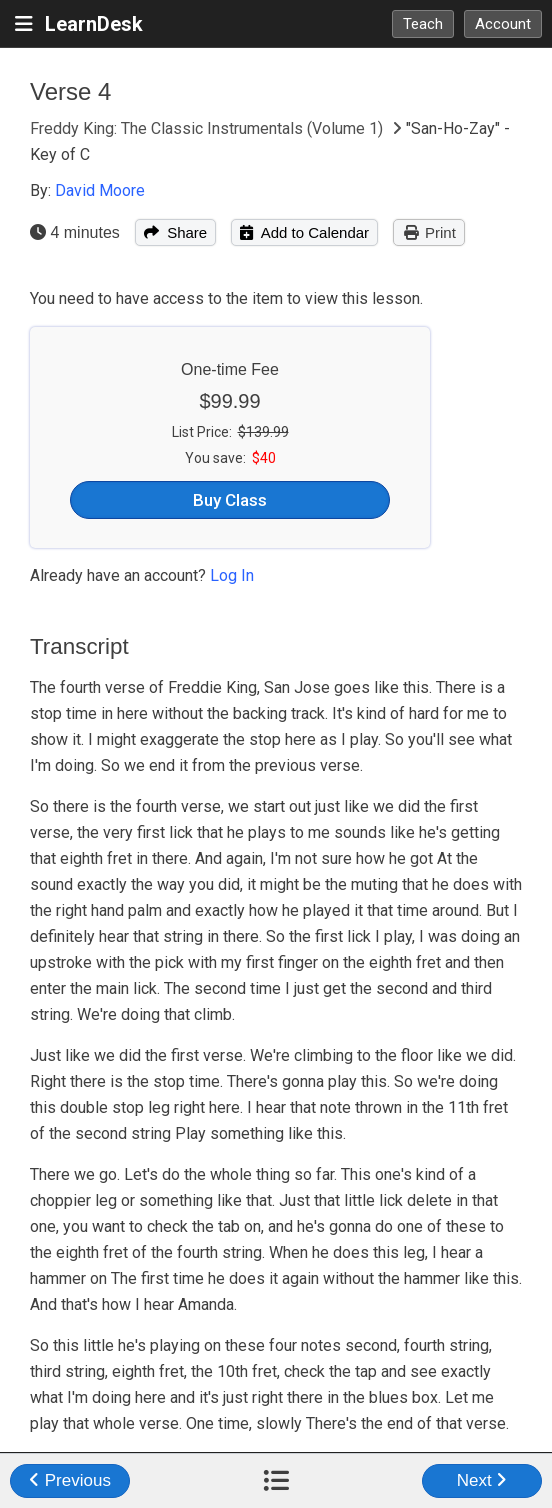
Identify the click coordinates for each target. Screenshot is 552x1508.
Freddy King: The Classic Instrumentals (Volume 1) (208, 128)
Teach (423, 24)
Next (482, 1480)
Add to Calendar (304, 232)
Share (175, 232)
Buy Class (230, 500)
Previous (70, 1480)
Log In (232, 575)
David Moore (100, 190)
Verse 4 (70, 91)
